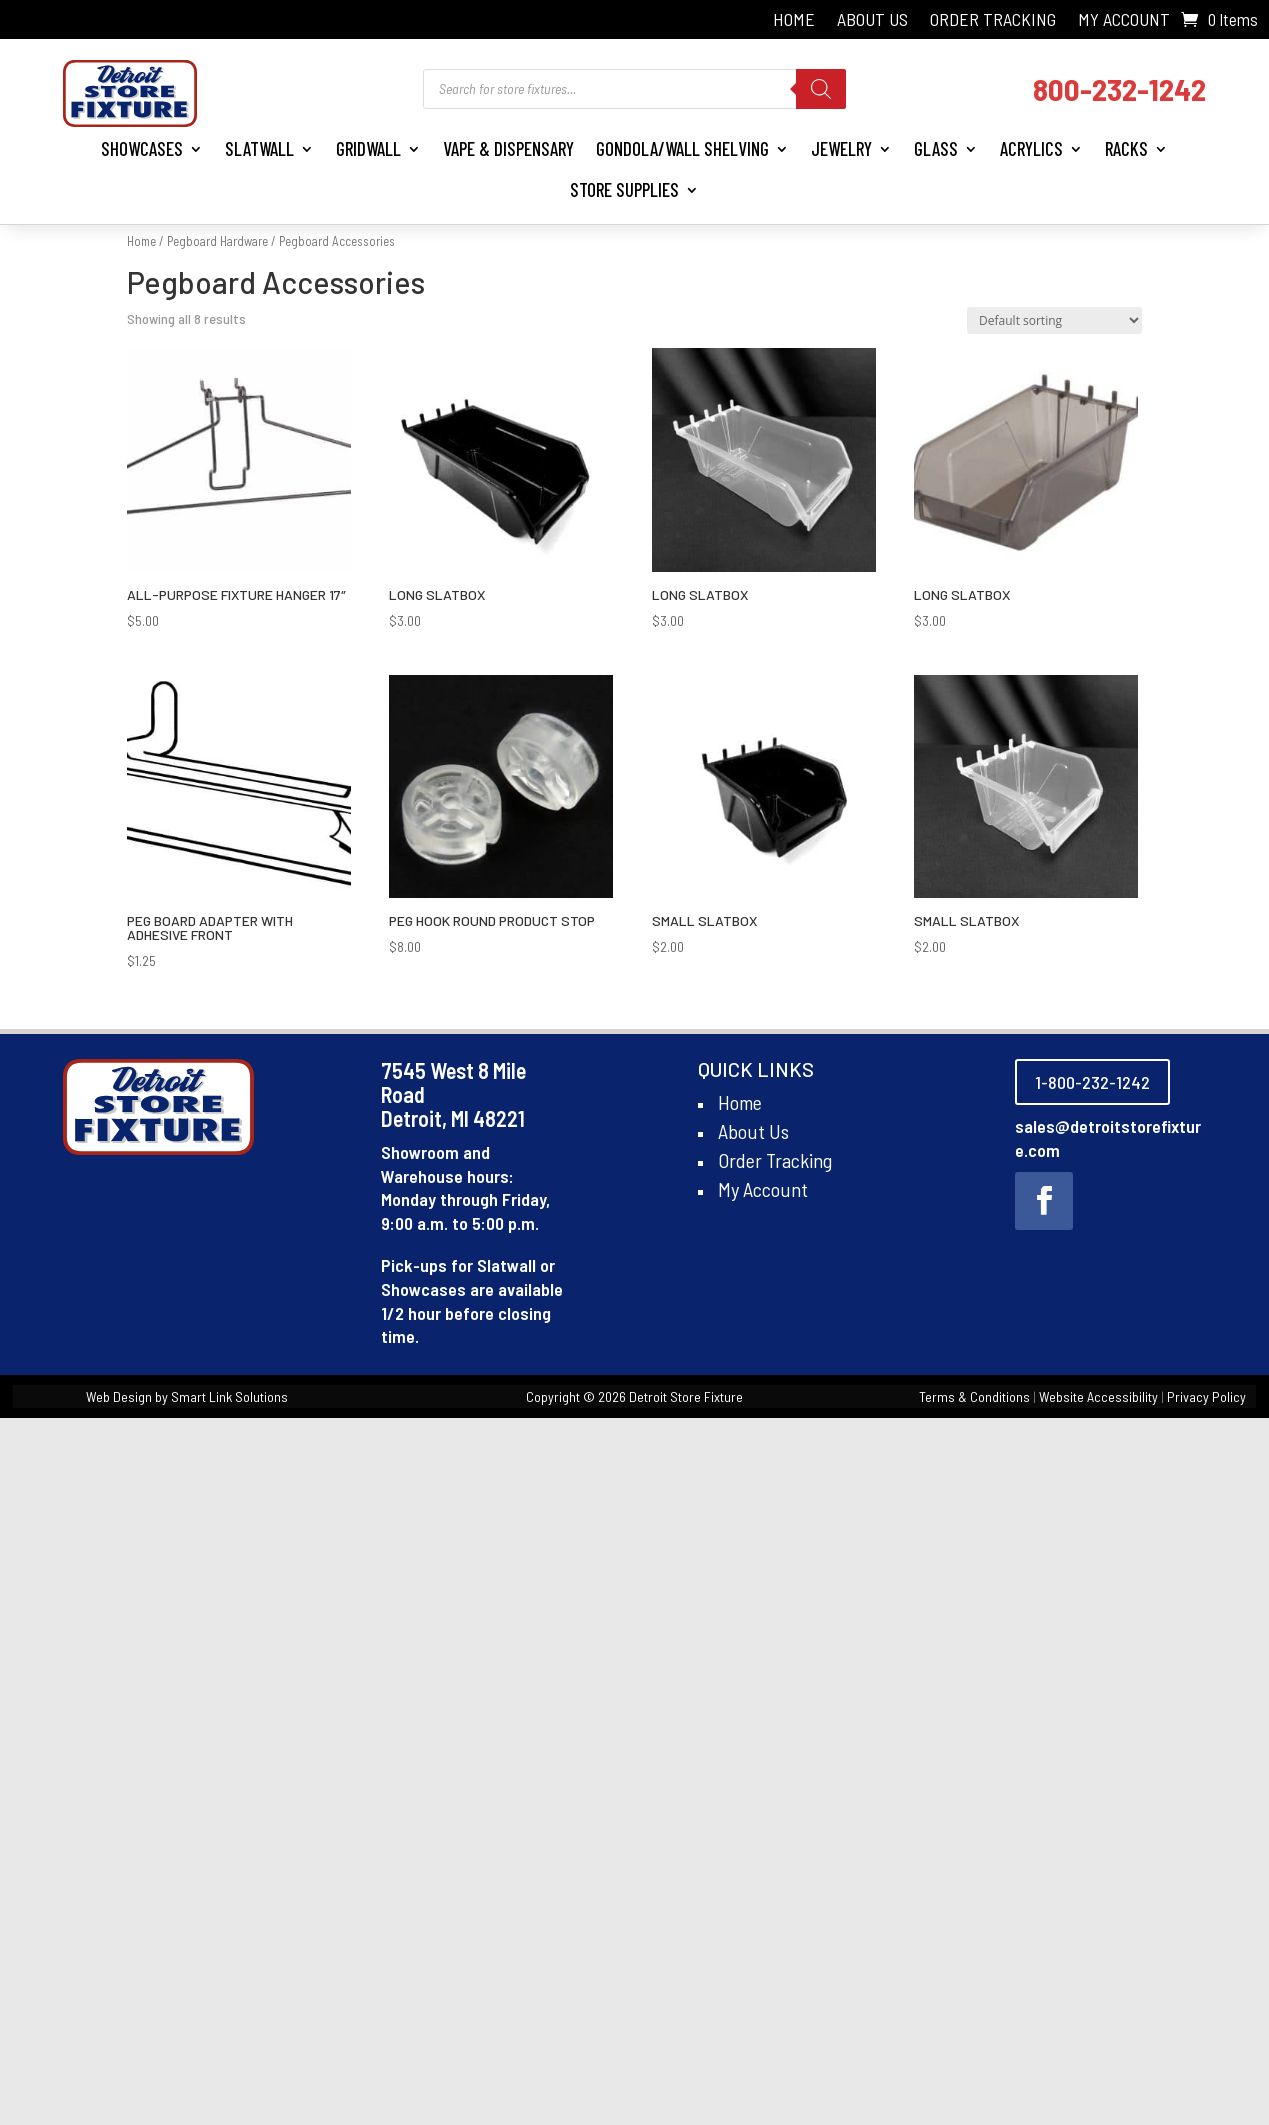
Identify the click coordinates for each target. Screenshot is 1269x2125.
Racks (1126, 148)
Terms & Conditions (974, 1396)
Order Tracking (993, 21)
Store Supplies (624, 189)
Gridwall (368, 148)
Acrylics (1031, 148)
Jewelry (841, 148)
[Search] (821, 89)
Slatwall (259, 148)
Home (794, 21)
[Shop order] (1054, 320)
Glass (936, 148)
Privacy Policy (1206, 1396)
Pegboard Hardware (217, 241)
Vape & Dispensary (508, 148)
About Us (872, 21)
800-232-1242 (1119, 88)
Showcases (142, 148)
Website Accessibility (1098, 1396)
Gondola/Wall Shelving (682, 148)
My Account (1124, 21)
